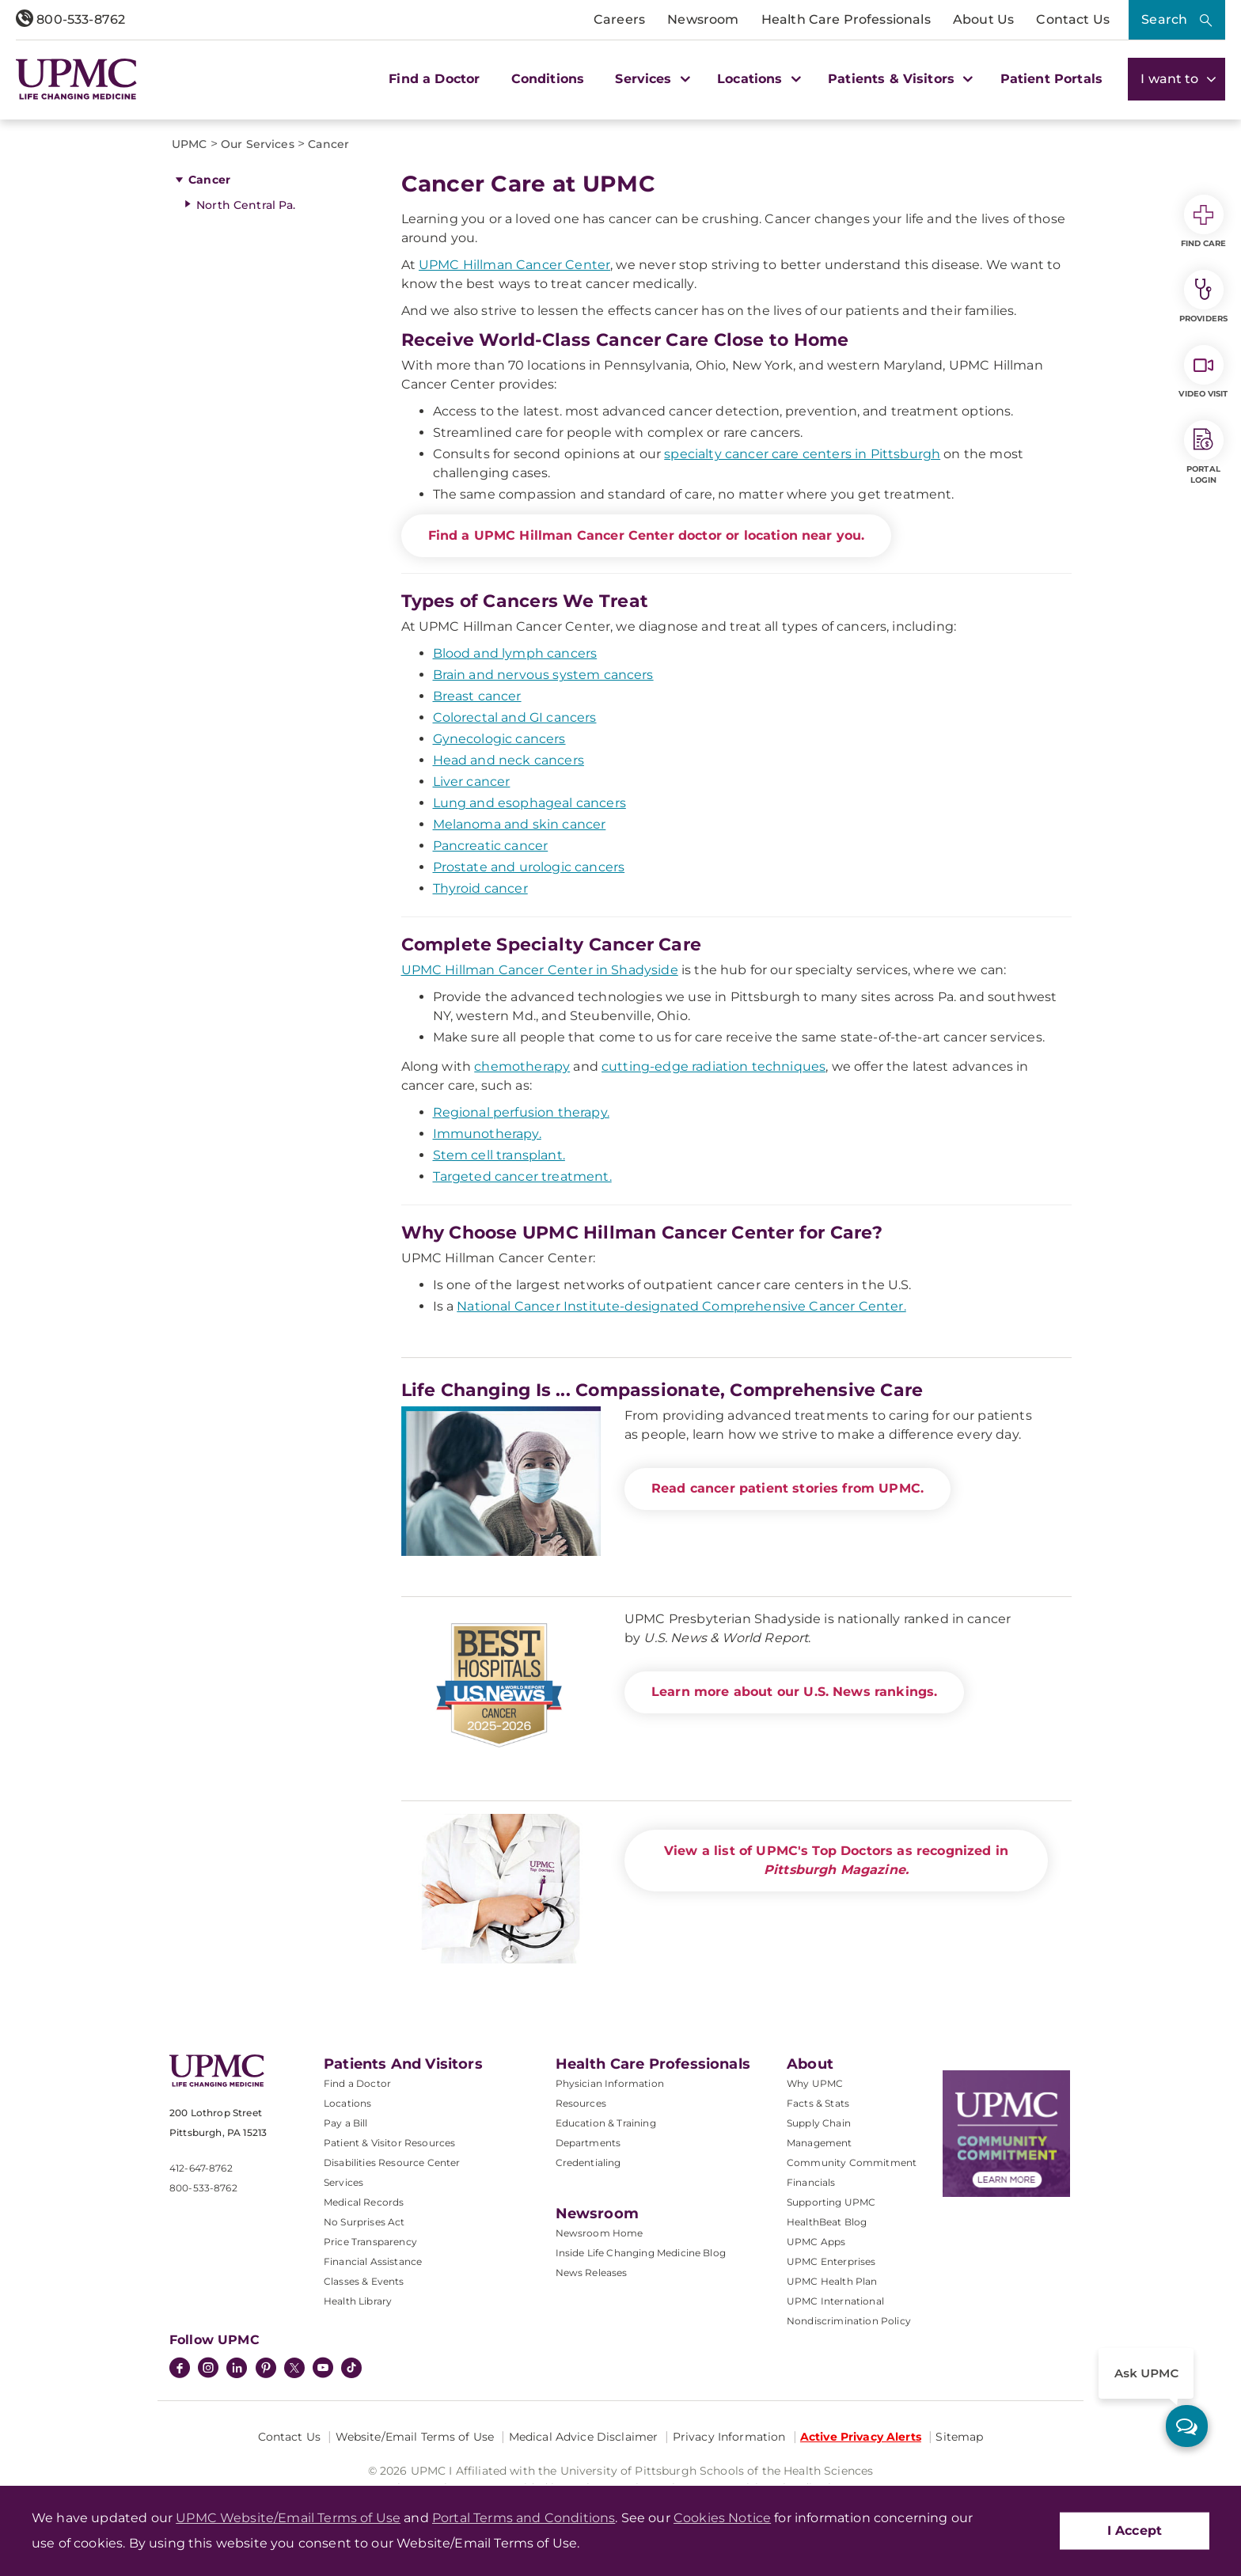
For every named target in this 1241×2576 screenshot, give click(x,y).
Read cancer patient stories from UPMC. (787, 1488)
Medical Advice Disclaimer (583, 2437)
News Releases (592, 2272)
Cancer (209, 180)
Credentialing (588, 2162)
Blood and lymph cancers (515, 653)
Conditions (548, 78)
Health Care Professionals (846, 19)
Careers (619, 19)
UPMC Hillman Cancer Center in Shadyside (539, 969)
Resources (581, 2103)
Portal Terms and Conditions (523, 2517)
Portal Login (1204, 452)
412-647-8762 (201, 2168)
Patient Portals (1051, 78)
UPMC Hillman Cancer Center (514, 264)
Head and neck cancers (508, 760)
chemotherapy (522, 1066)
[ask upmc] (1187, 2426)
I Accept (1134, 2530)
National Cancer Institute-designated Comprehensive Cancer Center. (681, 1306)
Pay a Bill (346, 2123)
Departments (588, 2143)
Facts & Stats (818, 2103)
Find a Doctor (434, 78)
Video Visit (1203, 372)
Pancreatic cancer (490, 845)
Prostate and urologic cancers (529, 866)
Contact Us (1073, 19)
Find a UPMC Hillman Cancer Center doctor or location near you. (646, 535)
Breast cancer (477, 696)
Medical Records (364, 2202)
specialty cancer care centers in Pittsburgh (802, 453)
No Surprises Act (364, 2222)
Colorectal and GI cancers (515, 717)
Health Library (358, 2301)
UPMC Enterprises (831, 2261)
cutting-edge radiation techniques (713, 1066)
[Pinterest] (266, 2369)
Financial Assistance (373, 2261)
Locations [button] (757, 78)
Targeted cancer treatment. (522, 1176)
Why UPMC (815, 2083)
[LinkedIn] (236, 2369)
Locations (347, 2103)
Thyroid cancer (480, 888)
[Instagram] (208, 2369)
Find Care (1204, 221)
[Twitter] (294, 2368)
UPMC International (835, 2301)
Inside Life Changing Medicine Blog (641, 2253)
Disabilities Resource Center (392, 2162)
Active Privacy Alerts (860, 2437)
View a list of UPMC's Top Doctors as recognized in (836, 1860)
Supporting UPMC (831, 2202)
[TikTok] (351, 2368)
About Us (983, 19)
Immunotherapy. (487, 1133)
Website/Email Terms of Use (415, 2437)
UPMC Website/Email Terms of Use (288, 2517)
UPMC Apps (816, 2242)
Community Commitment (852, 2162)
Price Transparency (370, 2242)
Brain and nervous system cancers (543, 674)
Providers (1203, 297)
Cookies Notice (722, 2517)
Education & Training (606, 2123)
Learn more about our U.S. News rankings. (794, 1691)
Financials (811, 2182)
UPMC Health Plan (832, 2281)
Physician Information (610, 2083)
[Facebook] (179, 2369)
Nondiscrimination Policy (849, 2321)
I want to (1176, 78)
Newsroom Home (599, 2233)
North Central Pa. (245, 205)
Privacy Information (729, 2437)
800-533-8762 (70, 19)
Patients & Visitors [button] (898, 78)
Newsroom (702, 19)
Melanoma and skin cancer (519, 824)
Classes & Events (364, 2281)
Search (1164, 19)
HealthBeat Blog (827, 2222)
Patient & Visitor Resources (389, 2143)
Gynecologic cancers (499, 738)
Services (343, 2182)
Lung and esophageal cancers (529, 802)
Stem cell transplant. (499, 1155)
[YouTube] (323, 2369)
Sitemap (959, 2437)
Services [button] (650, 78)
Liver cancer (471, 781)
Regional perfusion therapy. (521, 1112)
